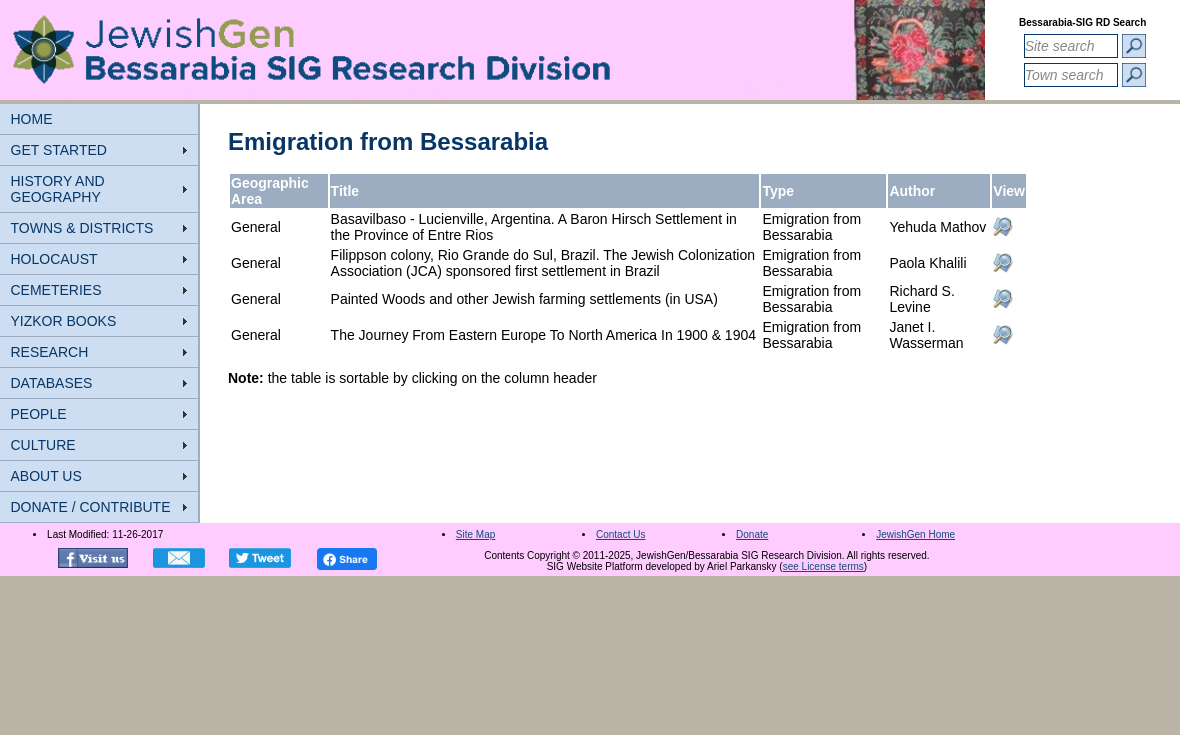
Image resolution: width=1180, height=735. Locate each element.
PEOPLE (39, 414)
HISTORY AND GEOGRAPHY (58, 189)
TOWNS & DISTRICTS (82, 228)
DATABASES (52, 383)
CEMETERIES (56, 290)
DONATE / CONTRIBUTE (91, 507)
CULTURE (43, 445)
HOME (32, 119)
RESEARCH (50, 352)
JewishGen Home (915, 534)
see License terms (823, 566)
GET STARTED (59, 150)
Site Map (475, 534)
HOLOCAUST (54, 259)
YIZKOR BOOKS (64, 321)
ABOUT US (46, 476)
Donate (752, 534)
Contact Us (620, 534)
